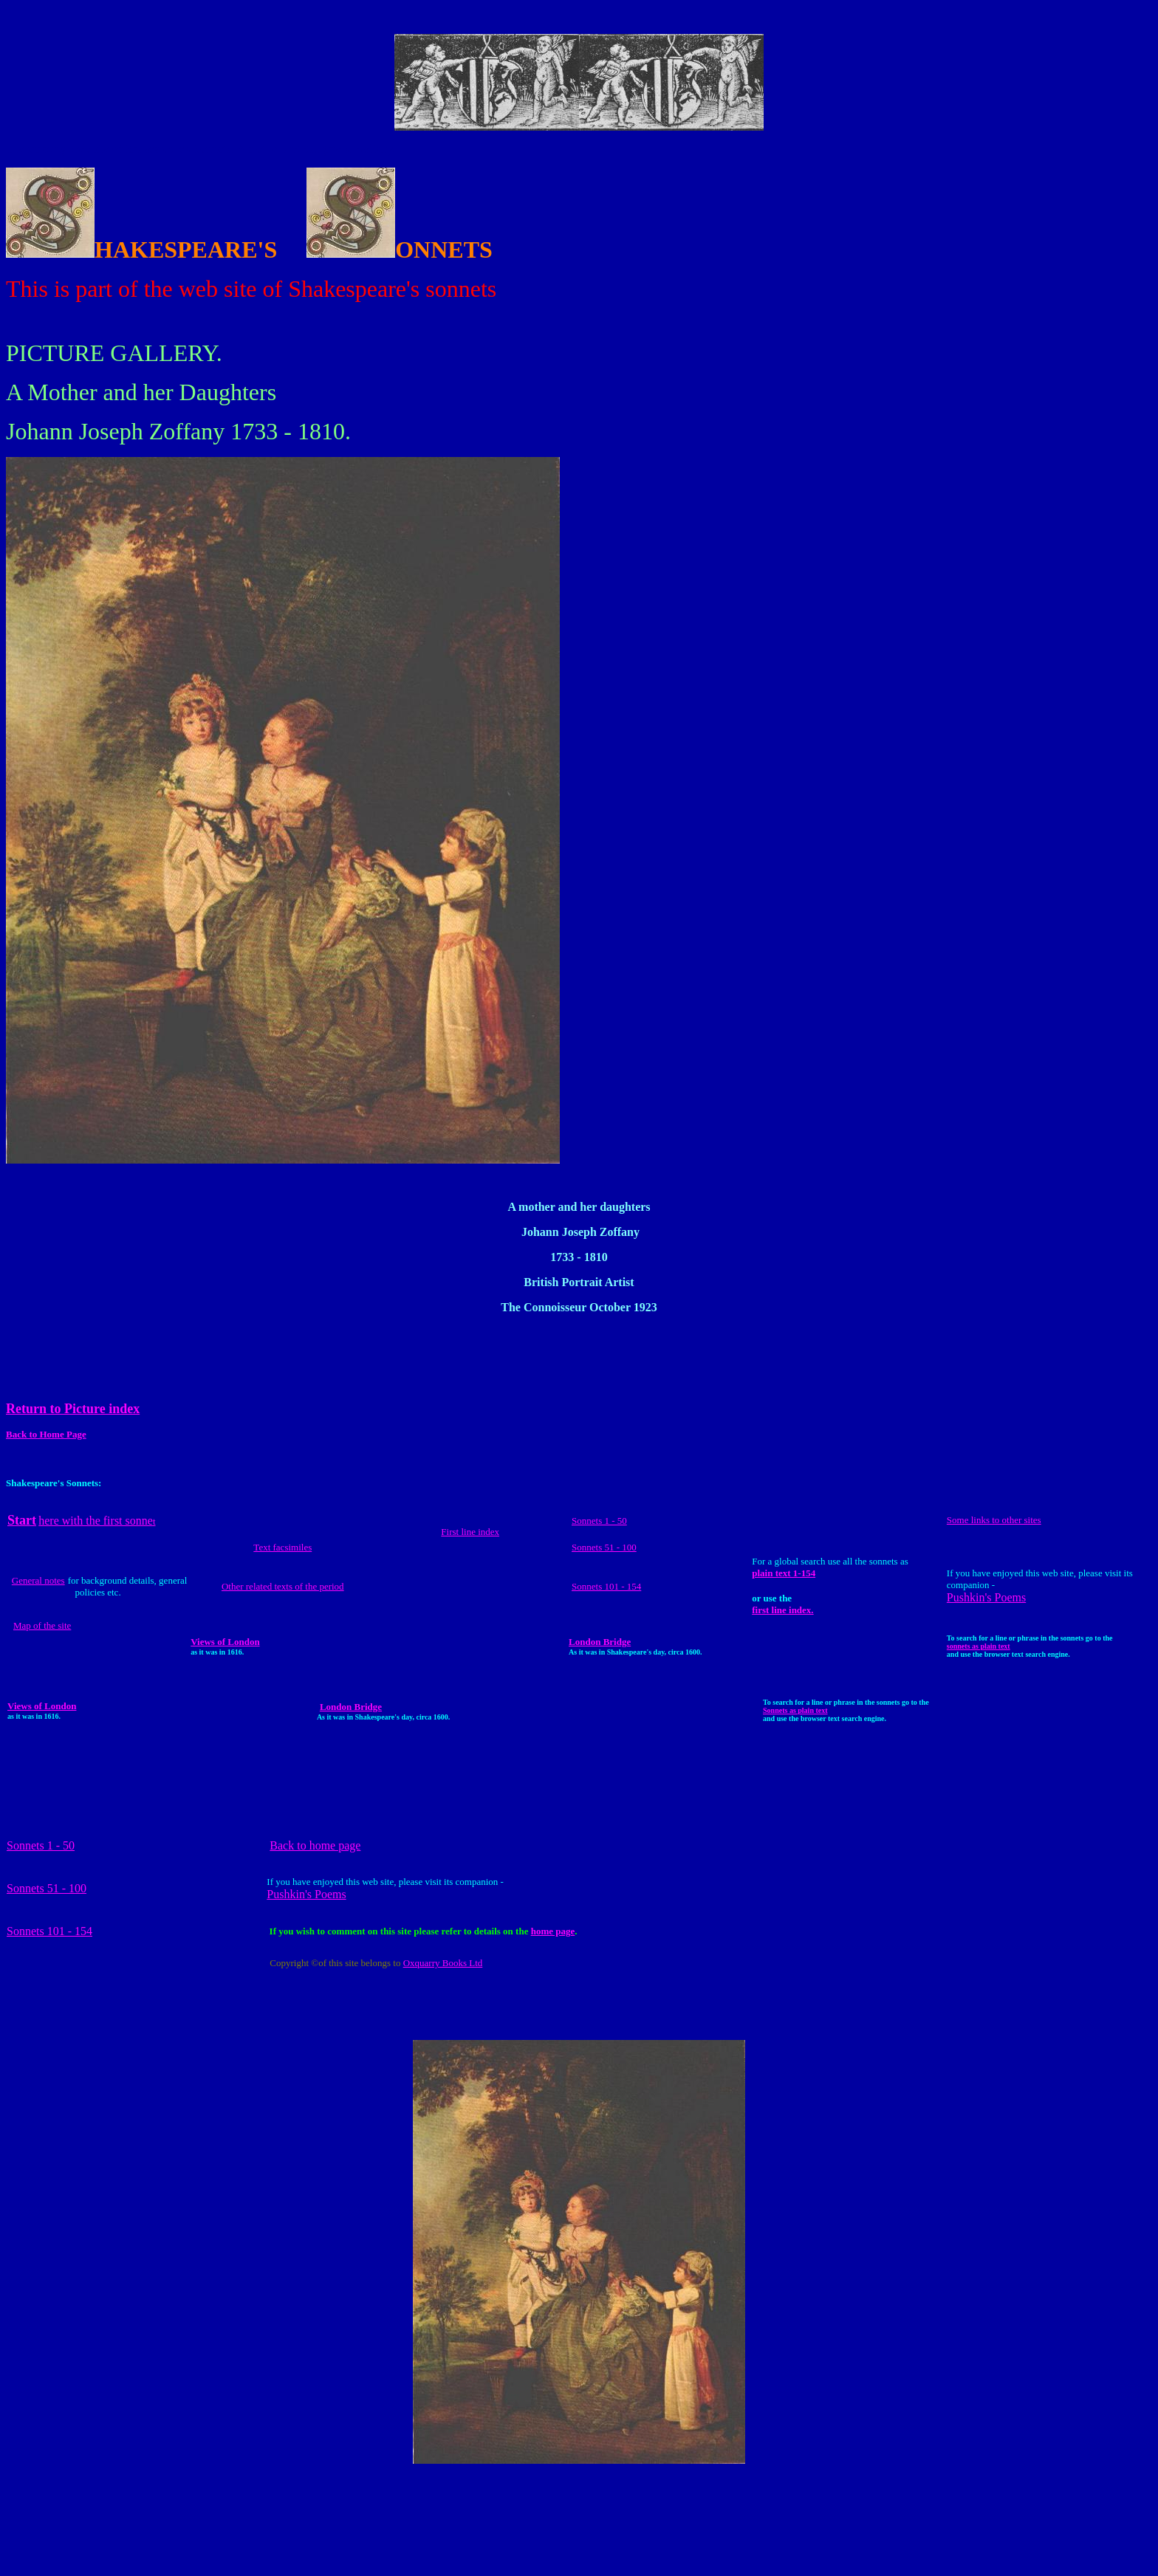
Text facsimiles (282, 1547)
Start (21, 1520)
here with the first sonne (96, 1520)
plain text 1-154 (783, 1573)
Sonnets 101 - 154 (606, 1586)
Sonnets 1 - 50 (599, 1520)
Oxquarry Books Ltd (443, 1962)
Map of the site (42, 1625)
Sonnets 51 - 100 (604, 1547)
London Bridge (600, 1641)
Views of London (225, 1641)
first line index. (782, 1609)
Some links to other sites (994, 1519)
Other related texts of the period (283, 1586)
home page (553, 1931)
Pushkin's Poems (986, 1597)
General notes (38, 1580)
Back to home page (315, 1845)
